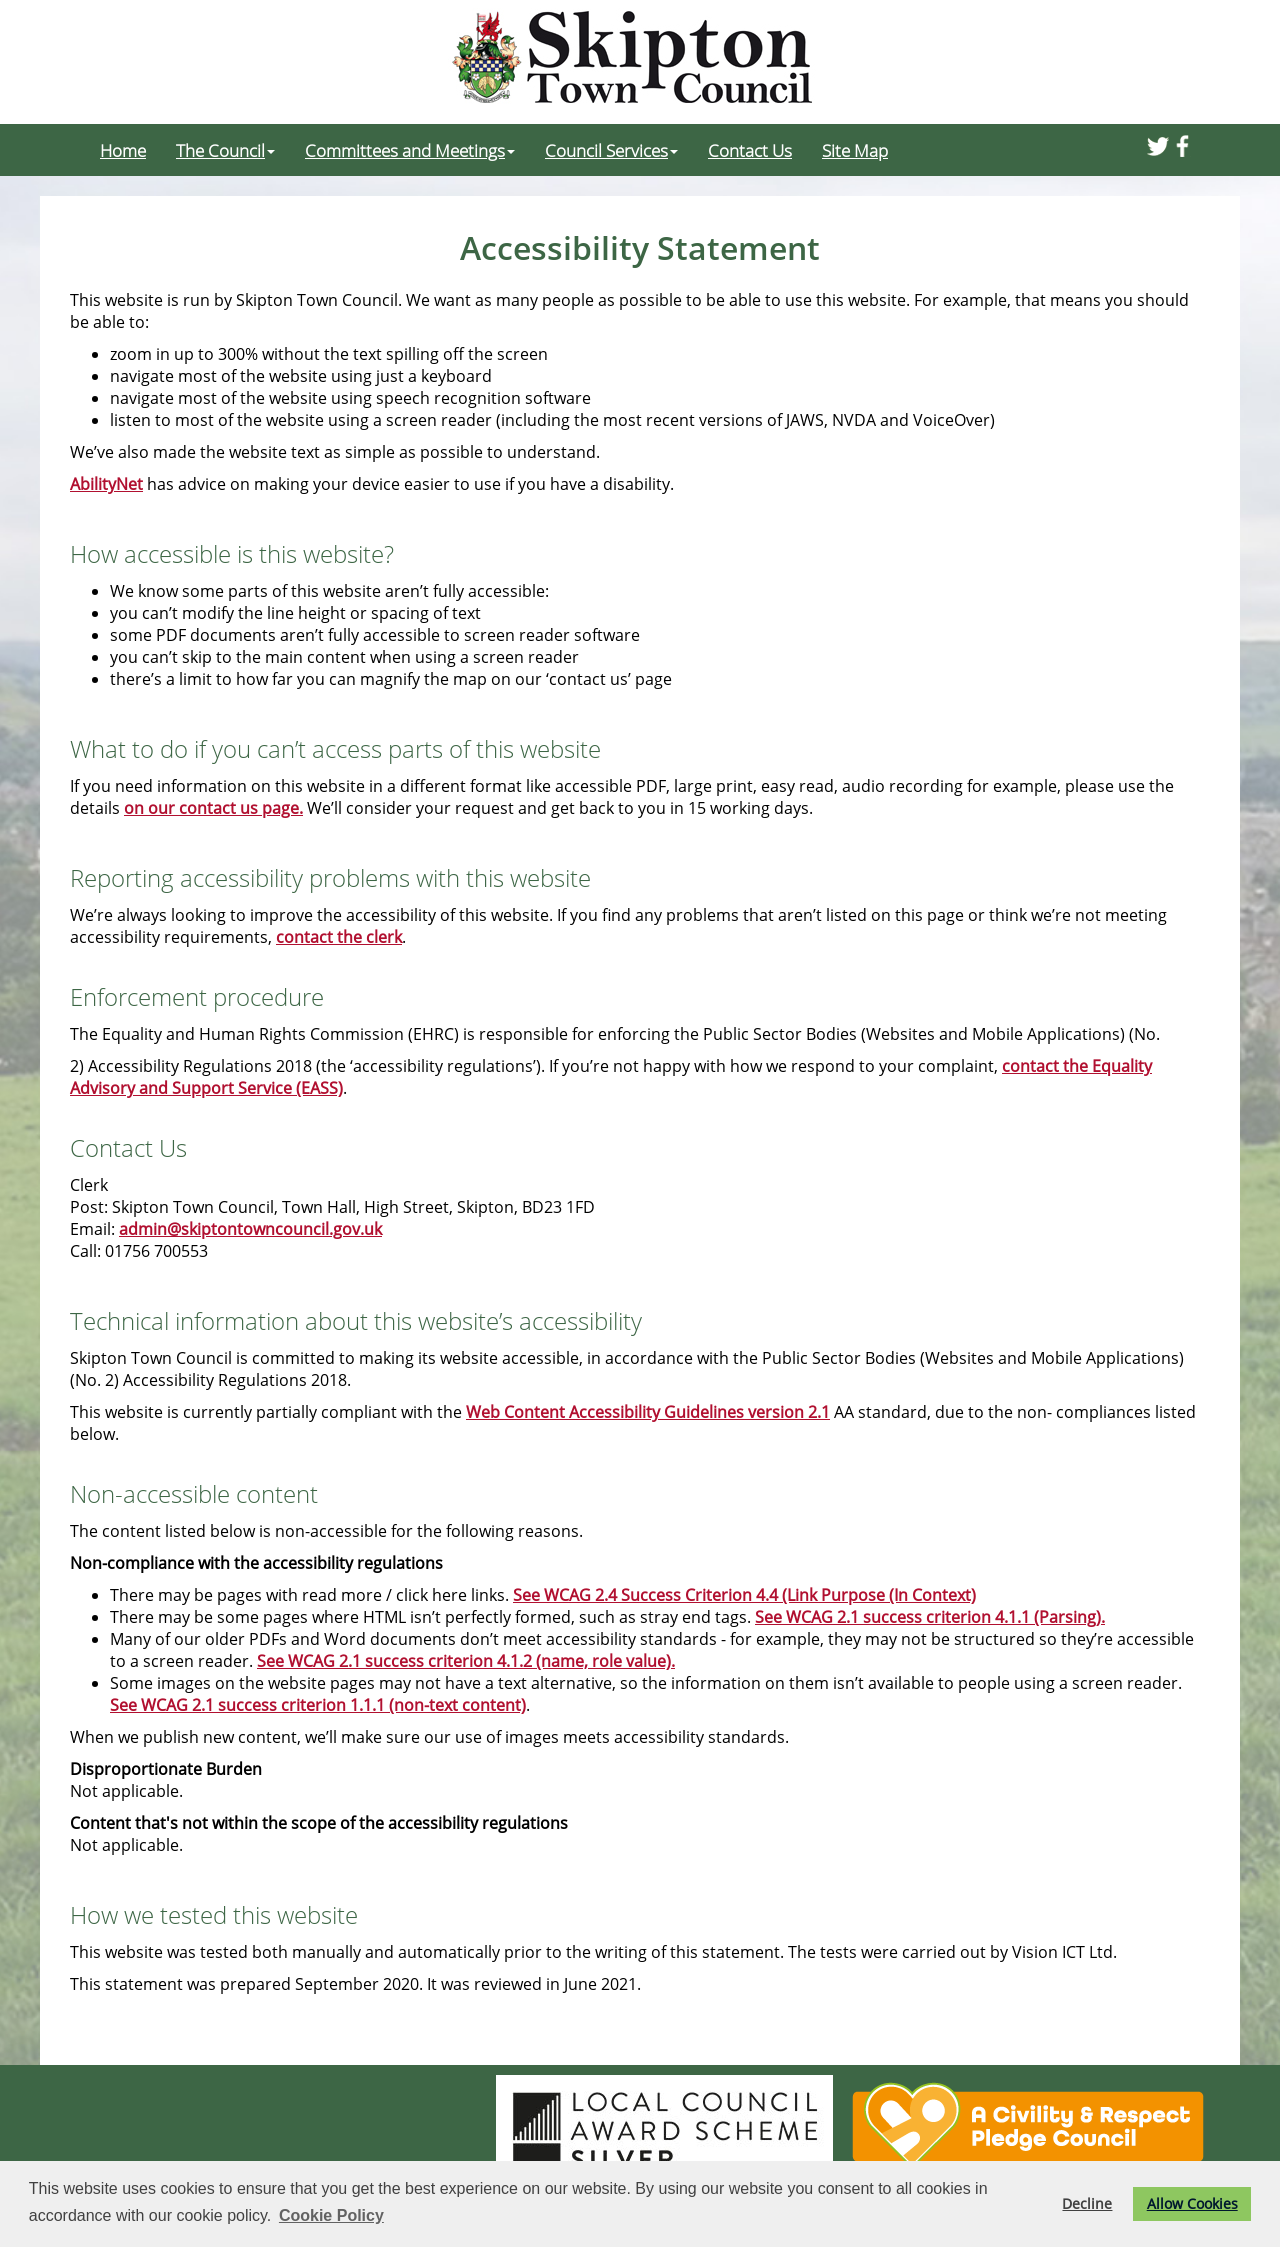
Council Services (611, 150)
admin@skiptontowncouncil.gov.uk (250, 1229)
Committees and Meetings (410, 150)
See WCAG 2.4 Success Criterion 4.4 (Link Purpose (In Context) (744, 1595)
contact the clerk (339, 937)
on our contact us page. (213, 808)
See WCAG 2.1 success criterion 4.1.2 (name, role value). (466, 1661)
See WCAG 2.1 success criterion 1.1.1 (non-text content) (318, 1705)
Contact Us (750, 150)
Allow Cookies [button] (1192, 2203)
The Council (225, 150)
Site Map (855, 150)
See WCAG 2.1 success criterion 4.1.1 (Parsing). (930, 1617)
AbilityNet (106, 484)
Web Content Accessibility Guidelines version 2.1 (648, 1412)
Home (123, 150)
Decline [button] (1087, 2203)
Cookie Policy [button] (331, 2215)
